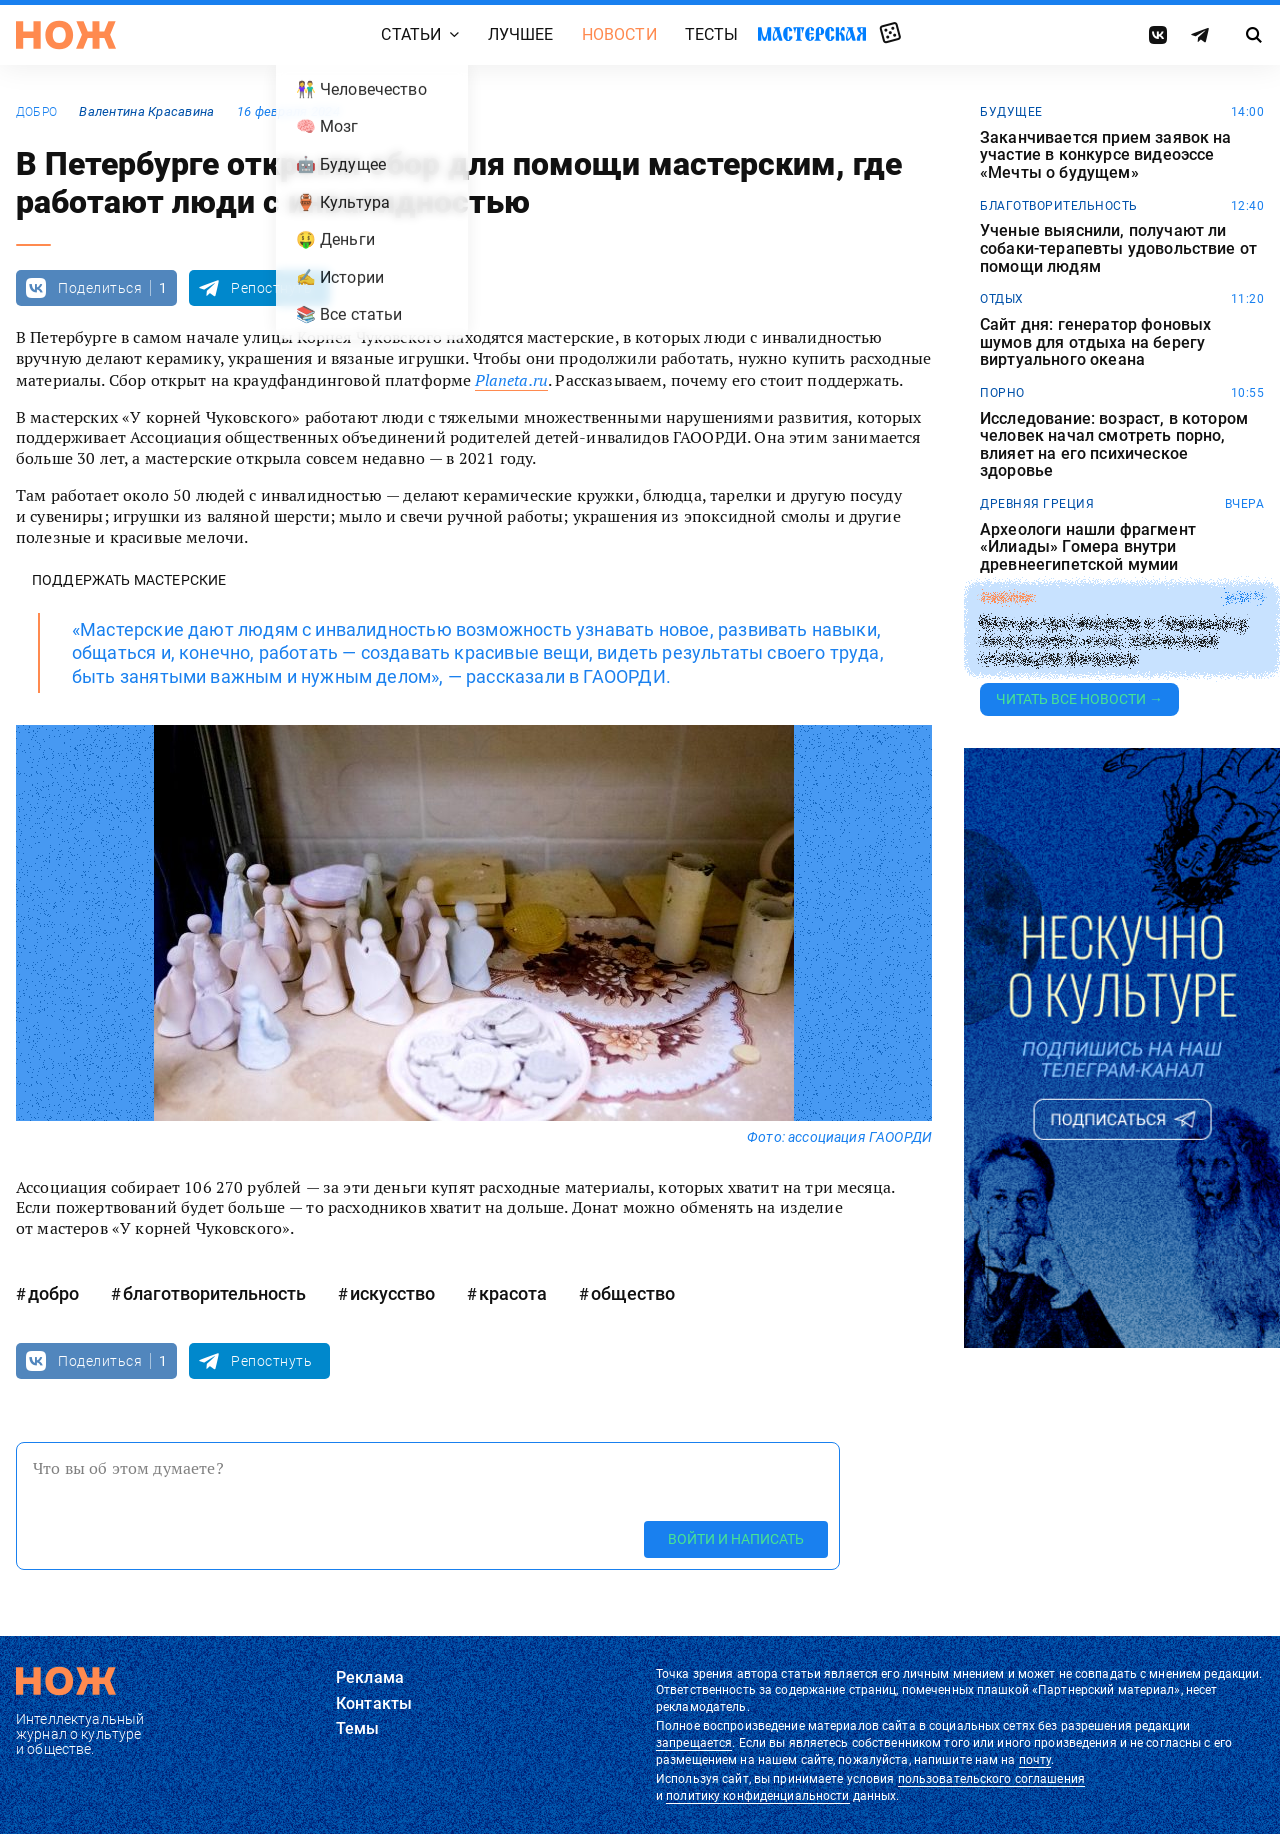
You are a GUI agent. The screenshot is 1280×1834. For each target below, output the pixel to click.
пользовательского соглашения (991, 1779)
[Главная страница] (66, 35)
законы (1006, 598)
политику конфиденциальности (757, 1796)
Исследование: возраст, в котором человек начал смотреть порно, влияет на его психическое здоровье (1114, 445)
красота (513, 1293)
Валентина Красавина (146, 111)
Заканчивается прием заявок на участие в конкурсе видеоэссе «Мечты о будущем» (1106, 155)
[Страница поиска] (1254, 35)
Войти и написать (736, 1539)
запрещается (694, 1743)
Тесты (712, 34)
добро (36, 112)
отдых (1002, 299)
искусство (392, 1293)
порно (1002, 393)
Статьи (411, 34)
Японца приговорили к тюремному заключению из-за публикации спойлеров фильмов (1114, 640)
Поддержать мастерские (129, 580)
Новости (619, 34)
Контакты (374, 1703)
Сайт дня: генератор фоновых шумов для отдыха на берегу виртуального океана (1095, 342)
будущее (1011, 112)
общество (633, 1293)
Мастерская (812, 33)
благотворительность (214, 1293)
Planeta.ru (511, 380)
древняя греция (1037, 504)
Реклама (370, 1677)
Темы (358, 1728)
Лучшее (521, 34)
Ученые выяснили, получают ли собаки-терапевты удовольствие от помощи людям (1118, 248)
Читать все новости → (1079, 699)
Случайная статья (890, 34)
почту (1035, 1760)
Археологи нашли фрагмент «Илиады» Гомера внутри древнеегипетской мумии (1088, 547)
